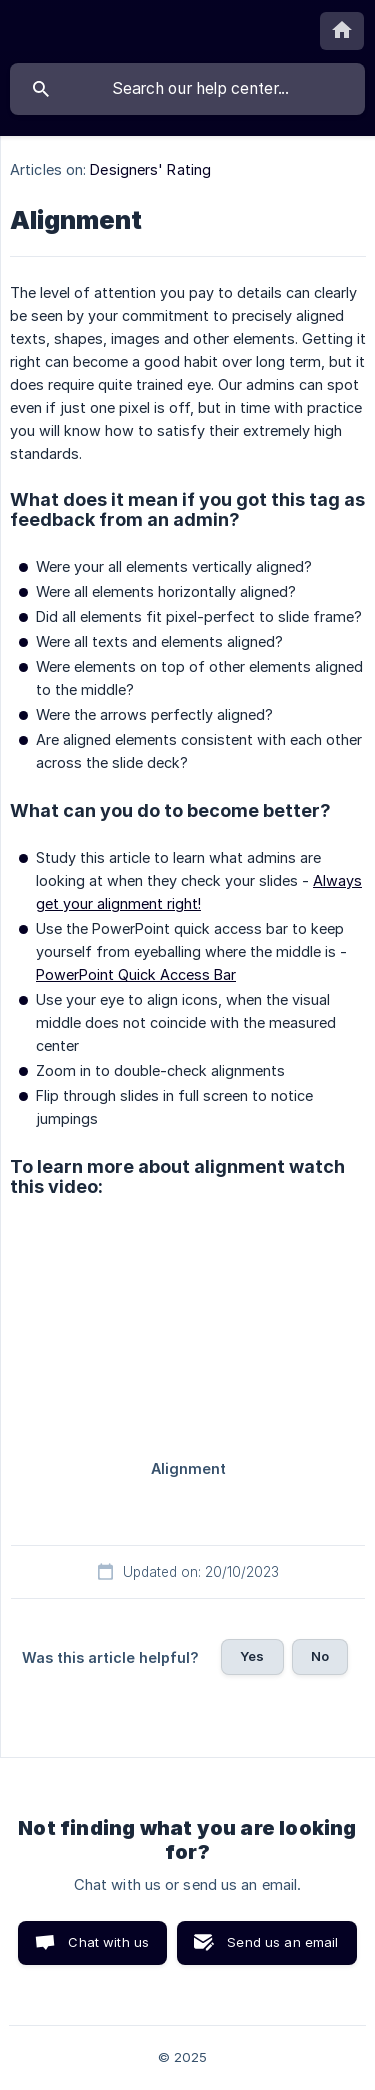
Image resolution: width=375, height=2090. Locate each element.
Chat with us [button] (108, 1942)
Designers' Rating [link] (150, 169)
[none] (342, 31)
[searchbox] (187, 89)
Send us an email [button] (282, 1942)
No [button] (320, 1656)
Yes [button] (252, 1656)
